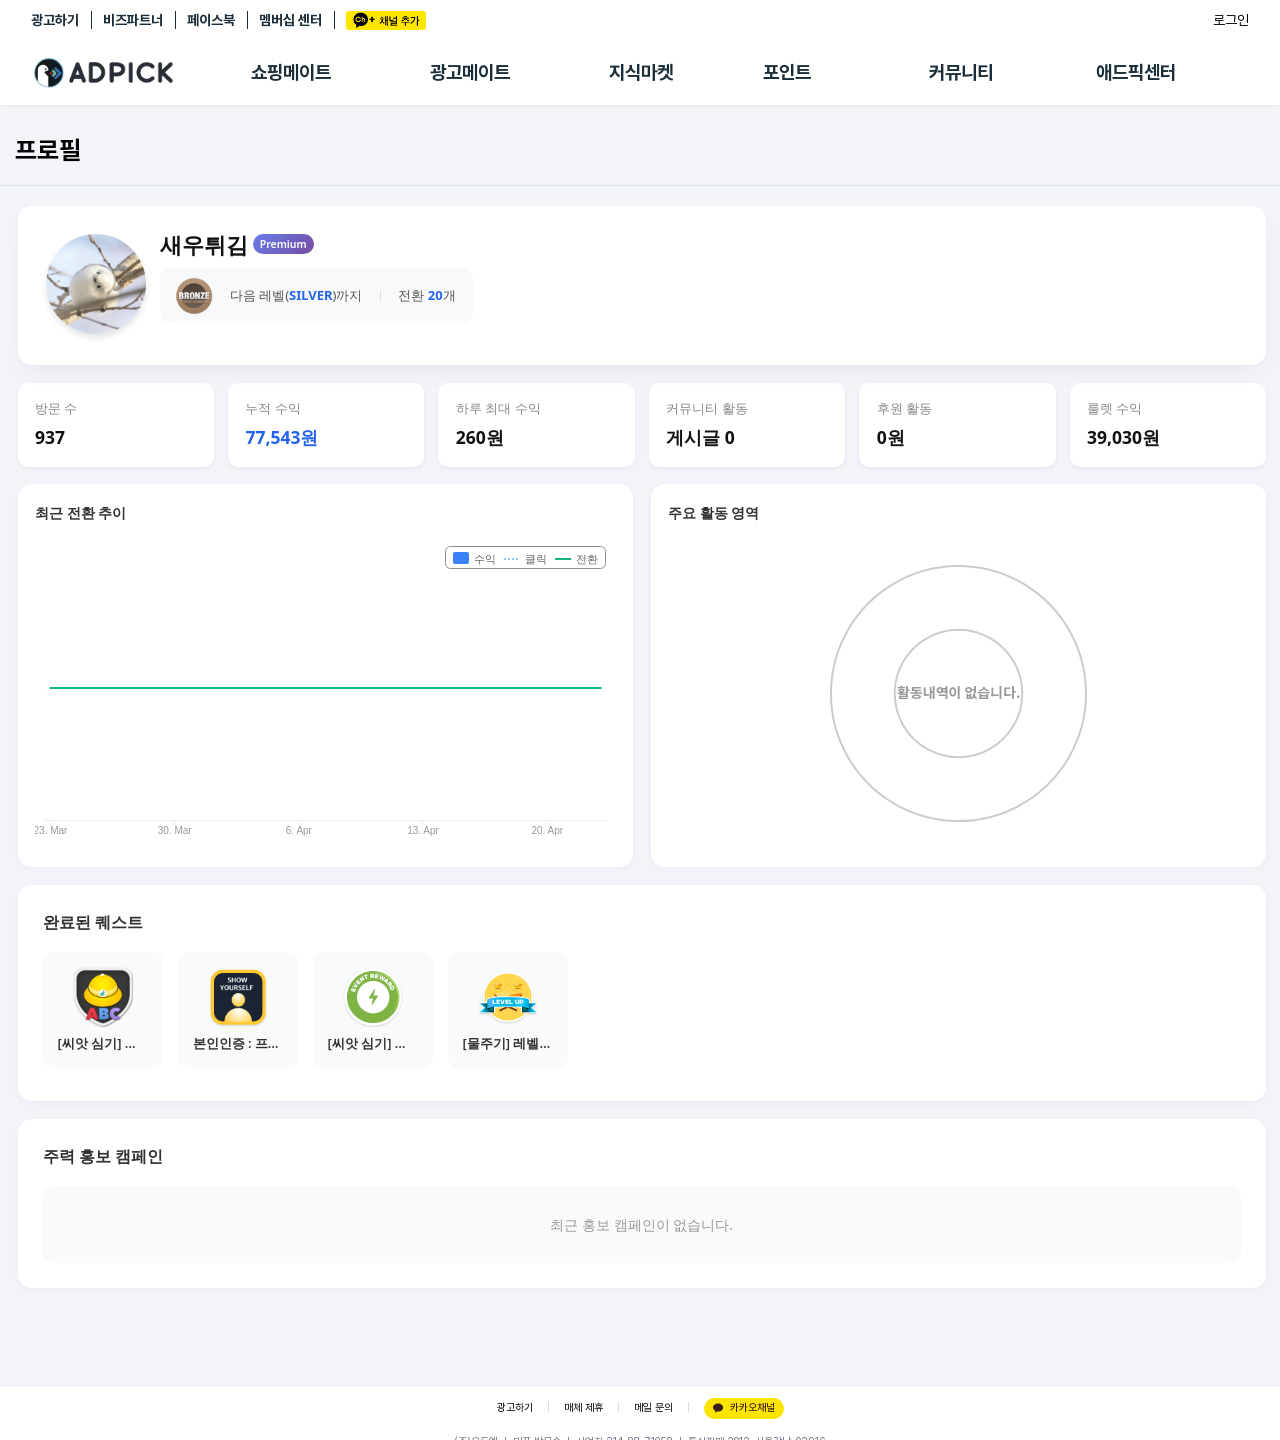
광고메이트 (470, 72)
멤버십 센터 (290, 20)
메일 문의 (653, 1407)
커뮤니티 (961, 72)
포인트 (787, 72)
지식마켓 (641, 72)
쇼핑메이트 (291, 72)
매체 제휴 (583, 1407)
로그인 (1231, 20)
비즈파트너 (133, 20)
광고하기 (55, 20)
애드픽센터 (1136, 72)
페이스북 (211, 20)
